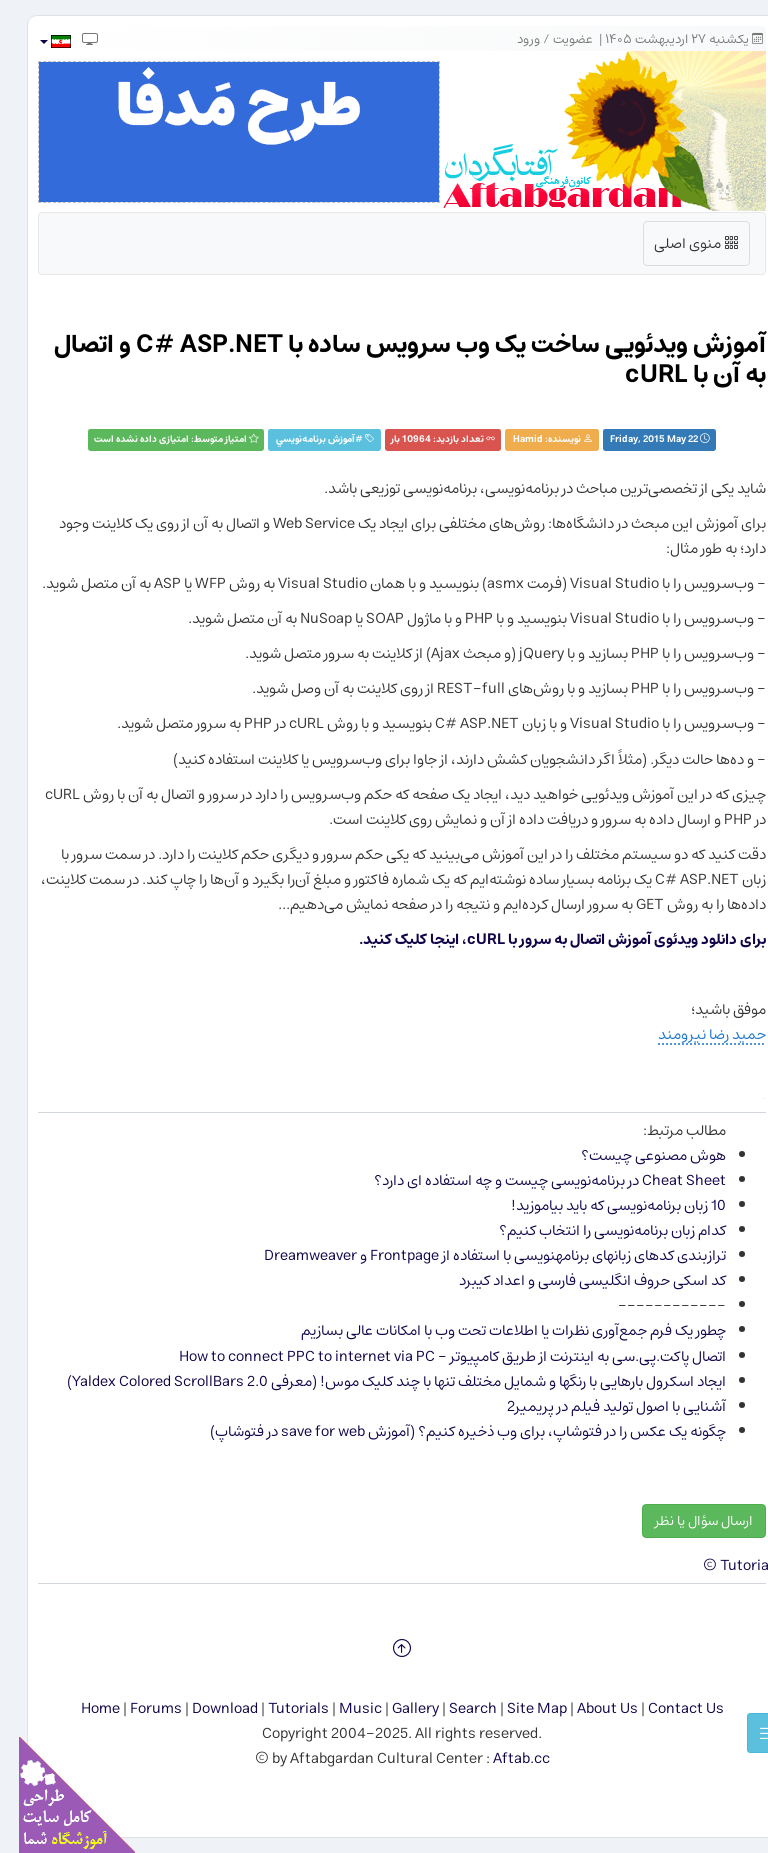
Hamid (509, 439)
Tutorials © (723, 1565)
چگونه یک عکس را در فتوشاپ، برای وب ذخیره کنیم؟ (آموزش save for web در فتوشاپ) (449, 1431)
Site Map (518, 1708)
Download (206, 1708)
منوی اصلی (678, 247)
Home (81, 1708)
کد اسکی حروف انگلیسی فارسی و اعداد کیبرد (573, 1280)
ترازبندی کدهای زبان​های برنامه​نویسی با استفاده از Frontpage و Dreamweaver (476, 1255)
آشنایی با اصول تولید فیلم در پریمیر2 (597, 1406)
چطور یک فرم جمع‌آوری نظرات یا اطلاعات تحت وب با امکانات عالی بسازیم (494, 1330)
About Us (588, 1708)
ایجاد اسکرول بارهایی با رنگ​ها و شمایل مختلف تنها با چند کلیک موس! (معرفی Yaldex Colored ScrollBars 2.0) (377, 1381)
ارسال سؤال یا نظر (685, 1521)
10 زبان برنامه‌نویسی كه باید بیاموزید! (599, 1205)
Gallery (396, 1708)
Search (454, 1708)
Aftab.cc (502, 1758)
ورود (509, 39)
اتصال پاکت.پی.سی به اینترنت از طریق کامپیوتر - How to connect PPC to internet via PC (433, 1356)
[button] (35, 41)
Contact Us (667, 1708)
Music (341, 1708)
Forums (137, 1708)
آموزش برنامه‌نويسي (296, 439)
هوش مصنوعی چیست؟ (634, 1155)
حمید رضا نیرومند (693, 1034)
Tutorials (279, 1708)
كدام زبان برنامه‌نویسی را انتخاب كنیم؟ (593, 1230)
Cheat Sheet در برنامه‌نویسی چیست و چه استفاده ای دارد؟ (531, 1180)
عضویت (554, 39)
